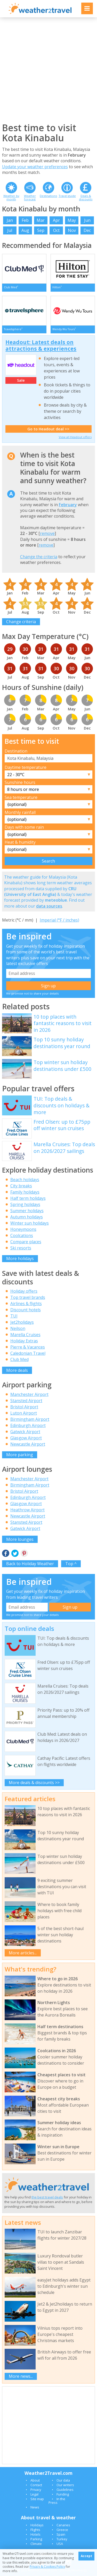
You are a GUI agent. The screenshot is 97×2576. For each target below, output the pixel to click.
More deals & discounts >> (34, 1782)
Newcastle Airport (27, 1444)
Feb (25, 220)
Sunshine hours (20, 782)
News (34, 2507)
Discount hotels (25, 1310)
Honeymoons (23, 1229)
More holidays (20, 1258)
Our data (63, 2480)
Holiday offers (23, 1291)
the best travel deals (47, 2197)
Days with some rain (24, 827)
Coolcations (21, 1235)
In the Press (56, 2501)
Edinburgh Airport (28, 1425)
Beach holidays (24, 1179)
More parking (19, 1455)
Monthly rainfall (20, 812)
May (72, 220)
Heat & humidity (20, 842)
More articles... (23, 1953)
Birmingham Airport (29, 1419)
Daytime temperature (25, 767)
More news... (21, 2376)
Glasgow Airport (26, 1438)
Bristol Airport (24, 1407)
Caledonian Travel (27, 1353)
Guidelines (65, 2489)
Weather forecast (30, 197)
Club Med (19, 1359)
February (68, 504)
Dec (87, 230)
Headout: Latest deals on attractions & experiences (40, 345)
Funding (62, 2494)
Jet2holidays (22, 1322)
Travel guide (67, 196)
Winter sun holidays (29, 1223)
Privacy (35, 2489)
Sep (40, 230)
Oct (56, 230)
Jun (87, 220)
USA (59, 2543)
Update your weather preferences (35, 167)
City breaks (21, 1186)
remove (47, 533)
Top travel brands (27, 1297)
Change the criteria (38, 557)
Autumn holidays (26, 1217)
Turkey (61, 2539)
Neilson (17, 1328)
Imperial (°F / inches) (59, 920)
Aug (25, 230)
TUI (14, 1316)
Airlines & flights (26, 1303)
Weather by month (11, 197)
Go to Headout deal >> (48, 428)
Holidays (37, 2525)
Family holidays (24, 1192)
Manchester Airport (29, 1394)
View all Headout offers (75, 437)
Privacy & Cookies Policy (47, 2566)
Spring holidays (25, 1204)
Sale (21, 380)
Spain (60, 2534)
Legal (34, 2494)
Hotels (35, 2534)
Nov (72, 230)
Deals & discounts (85, 197)
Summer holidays (27, 1210)
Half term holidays (28, 1198)
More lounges (20, 1539)
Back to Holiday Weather (30, 1563)
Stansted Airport (26, 1400)
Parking (36, 2539)
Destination (16, 751)
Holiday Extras (24, 1341)
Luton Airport (23, 1413)
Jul (9, 230)
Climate (36, 2543)
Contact (36, 2485)
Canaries (63, 2525)
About (35, 2480)
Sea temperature (21, 797)
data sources (49, 906)
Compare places (25, 1242)
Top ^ (71, 1563)
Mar (41, 220)
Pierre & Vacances (27, 1347)
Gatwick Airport (25, 1431)
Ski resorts (20, 1248)
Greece (62, 2529)
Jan (10, 220)
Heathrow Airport (27, 1510)
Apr (56, 220)
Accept (86, 2556)
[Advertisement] (48, 69)
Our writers (65, 2485)
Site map (37, 2499)
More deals (17, 1370)
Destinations (48, 196)
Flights (35, 2529)
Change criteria (21, 621)
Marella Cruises (25, 1334)
